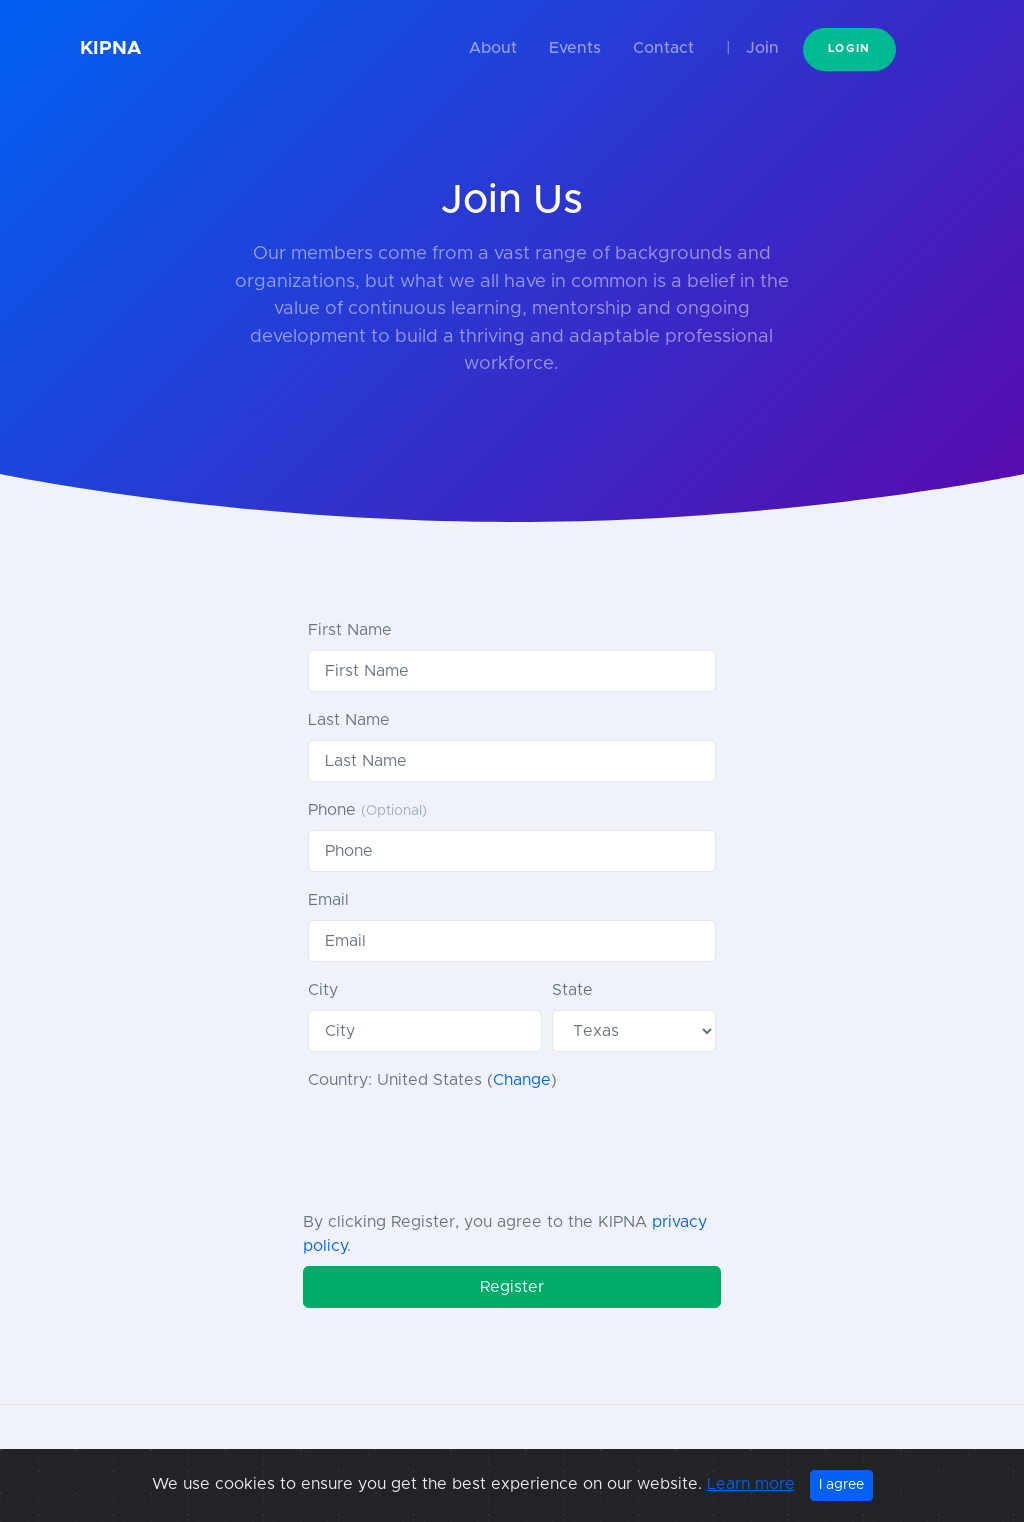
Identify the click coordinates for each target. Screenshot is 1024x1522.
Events (575, 48)
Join (762, 48)
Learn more (751, 1484)
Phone (367, 810)
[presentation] (460, 1147)
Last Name (349, 720)
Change (522, 1080)
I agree (841, 1485)
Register (512, 1287)
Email (328, 900)
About (493, 48)
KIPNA (110, 48)
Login (849, 48)
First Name (350, 630)
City (323, 990)
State (572, 990)
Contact (663, 48)
